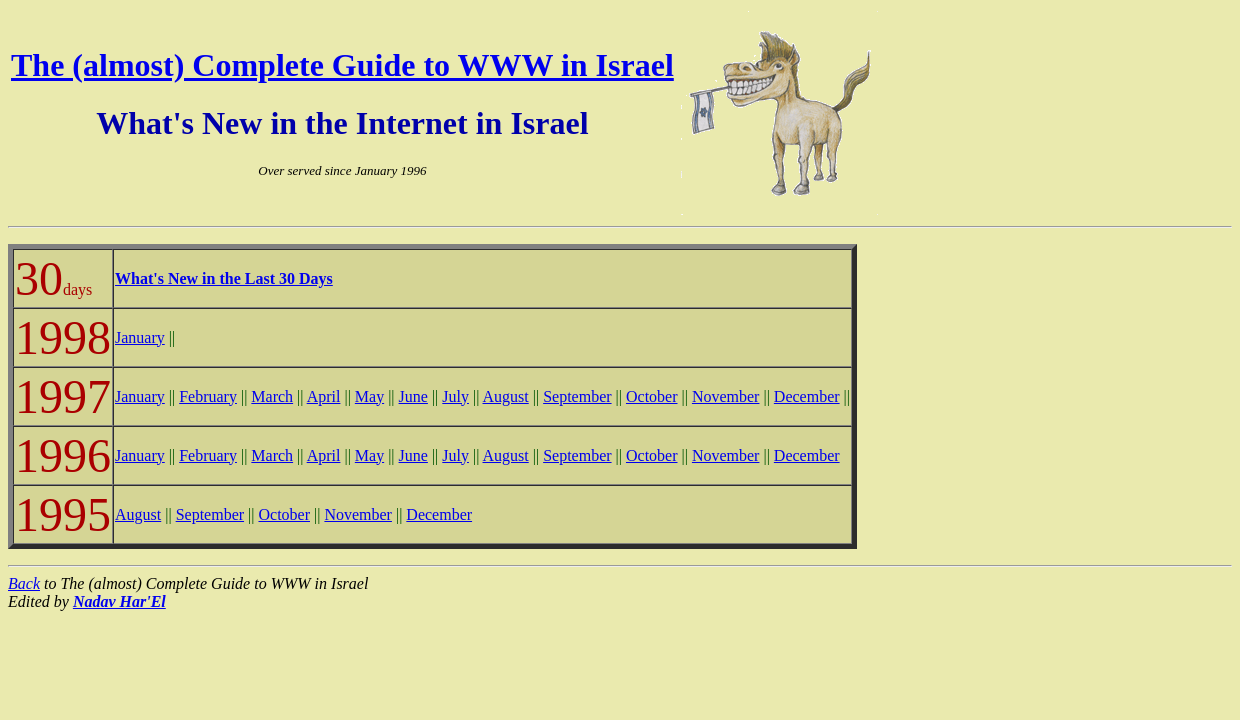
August (506, 396)
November (726, 396)
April (324, 396)
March (272, 396)
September (577, 396)
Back (24, 583)
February (208, 396)
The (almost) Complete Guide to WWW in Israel (342, 65)
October (652, 396)
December (807, 396)
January (140, 337)
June (413, 396)
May (369, 396)
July (455, 396)
